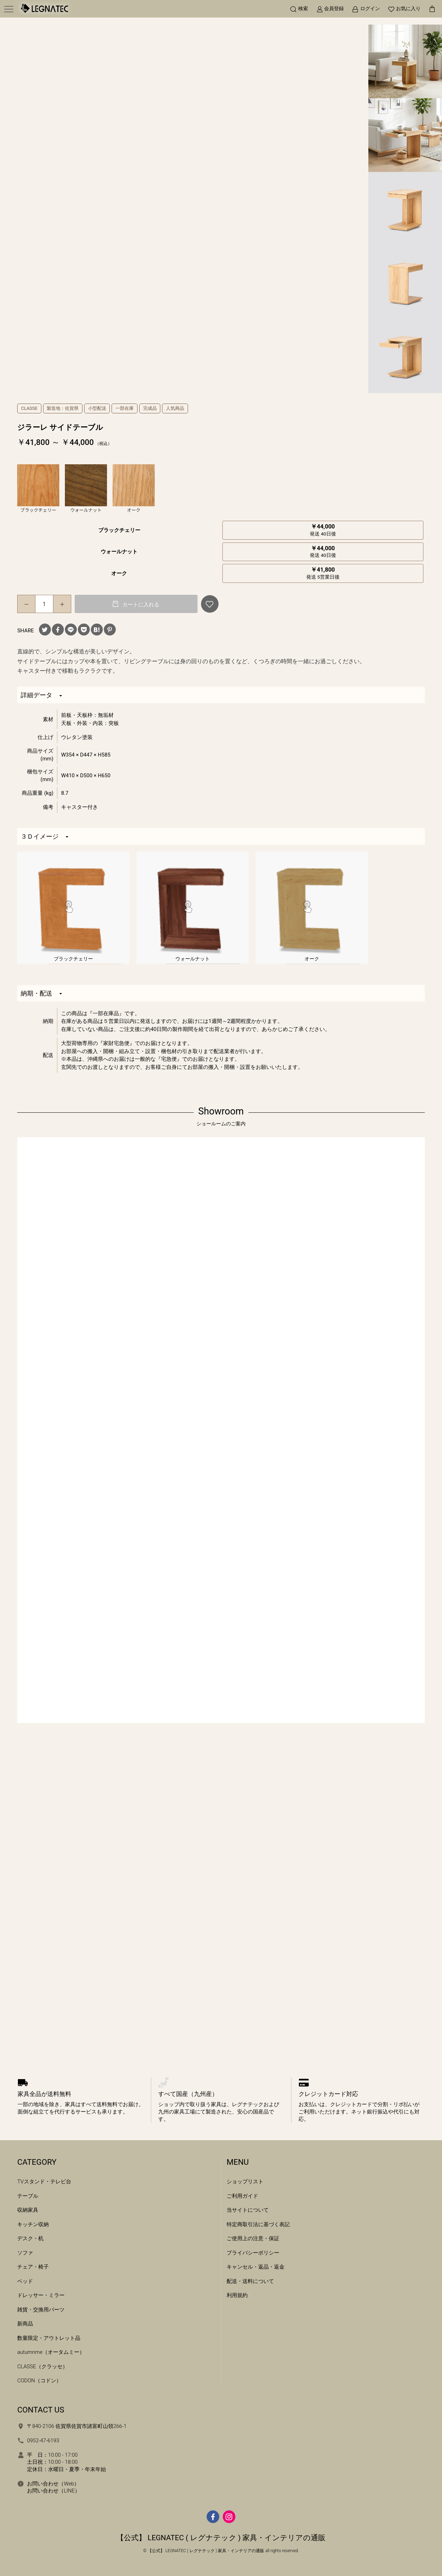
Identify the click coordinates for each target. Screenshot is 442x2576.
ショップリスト (245, 2181)
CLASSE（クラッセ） (42, 2366)
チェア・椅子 (33, 2267)
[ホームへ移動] (44, 9)
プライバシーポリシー (253, 2253)
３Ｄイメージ (44, 836)
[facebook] (213, 2516)
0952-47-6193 (43, 2440)
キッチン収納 (33, 2224)
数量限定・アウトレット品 (48, 2338)
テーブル (27, 2196)
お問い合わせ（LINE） (53, 2491)
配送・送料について (250, 2281)
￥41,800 (323, 573)
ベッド (25, 2281)
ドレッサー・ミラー (41, 2295)
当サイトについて (248, 2210)
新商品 (25, 2324)
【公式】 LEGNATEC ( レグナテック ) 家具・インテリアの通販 (221, 2538)
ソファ (25, 2253)
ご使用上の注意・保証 (253, 2238)
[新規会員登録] (330, 8)
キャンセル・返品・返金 (255, 2267)
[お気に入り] (404, 8)
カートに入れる (140, 604)
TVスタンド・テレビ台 (44, 2181)
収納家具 (27, 2210)
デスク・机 (30, 2238)
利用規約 (237, 2295)
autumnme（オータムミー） (51, 2352)
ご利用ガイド (242, 2196)
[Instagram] (229, 2516)
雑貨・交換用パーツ (41, 2310)
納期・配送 (41, 993)
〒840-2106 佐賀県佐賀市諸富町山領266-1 (77, 2426)
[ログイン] (365, 8)
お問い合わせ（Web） (53, 2484)
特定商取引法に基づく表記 (258, 2224)
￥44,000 (323, 530)
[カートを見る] (432, 8)
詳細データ (41, 695)
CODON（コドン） (39, 2380)
